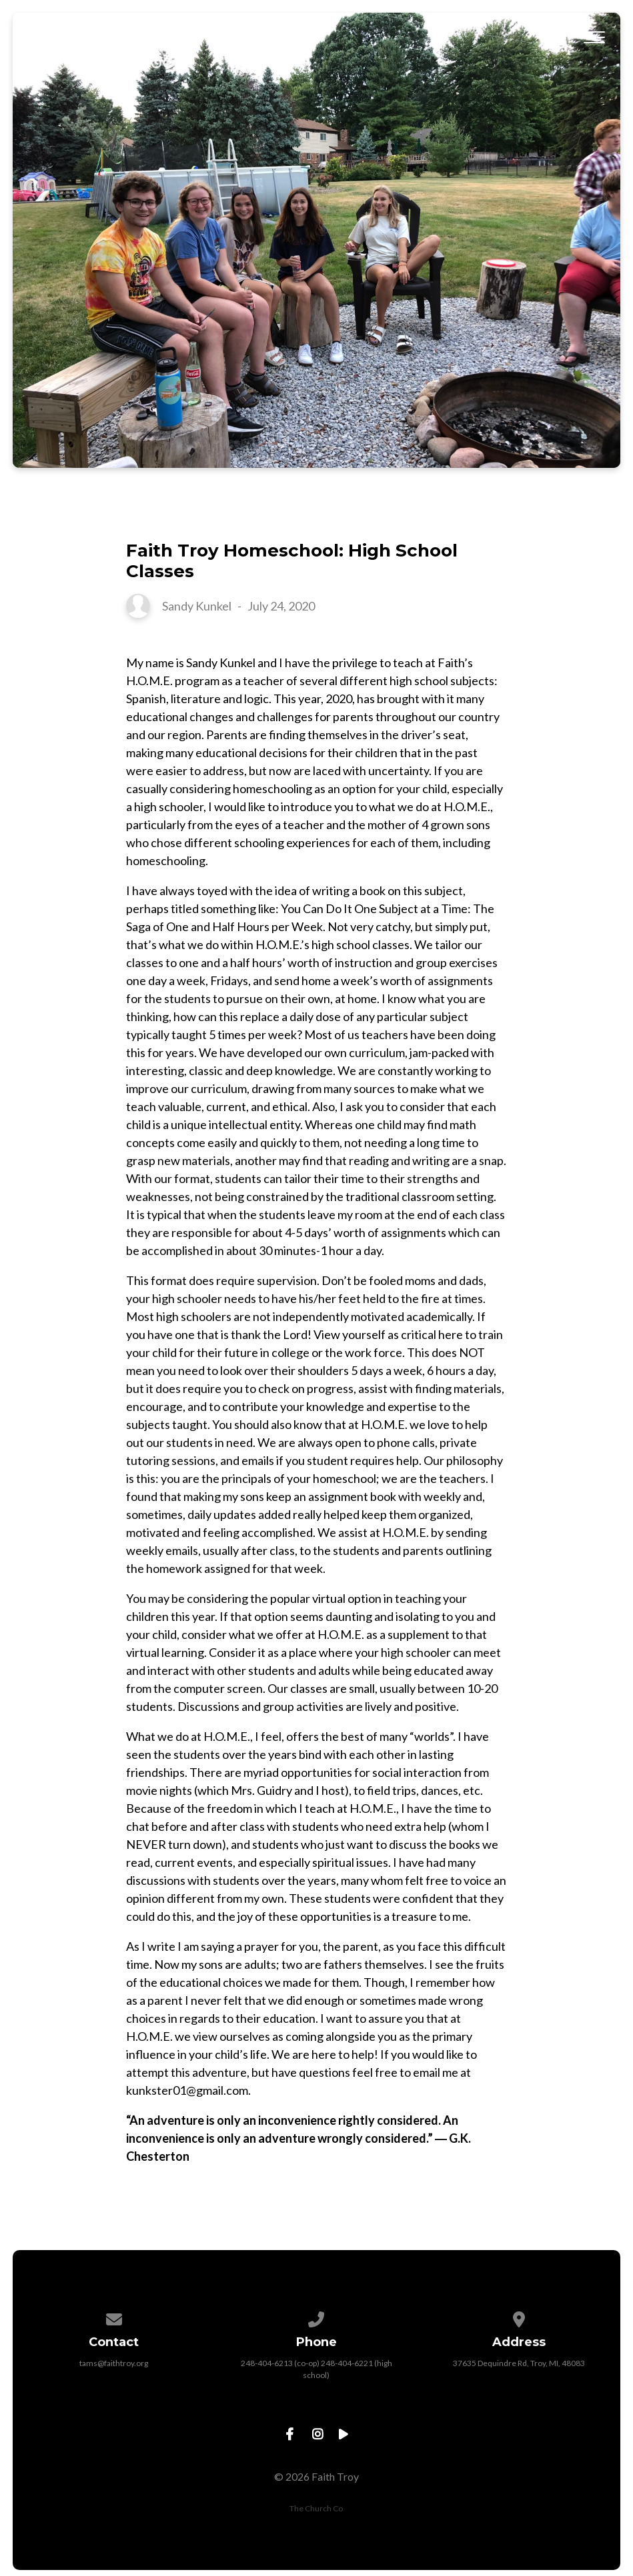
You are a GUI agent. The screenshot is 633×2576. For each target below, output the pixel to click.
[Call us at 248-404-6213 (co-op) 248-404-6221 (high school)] (316, 2317)
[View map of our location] (519, 2317)
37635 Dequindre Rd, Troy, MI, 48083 (519, 2363)
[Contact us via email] (114, 2317)
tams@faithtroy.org (113, 2363)
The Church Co (316, 2508)
